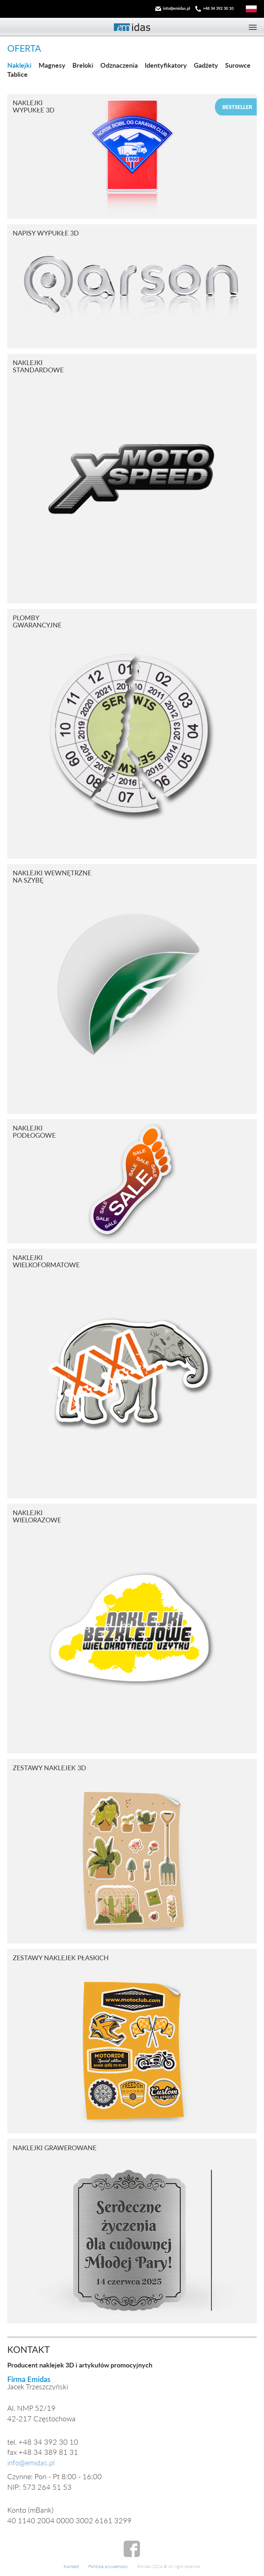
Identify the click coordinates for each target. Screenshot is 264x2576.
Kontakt (71, 2566)
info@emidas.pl (176, 8)
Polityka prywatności (108, 2566)
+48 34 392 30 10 (218, 8)
